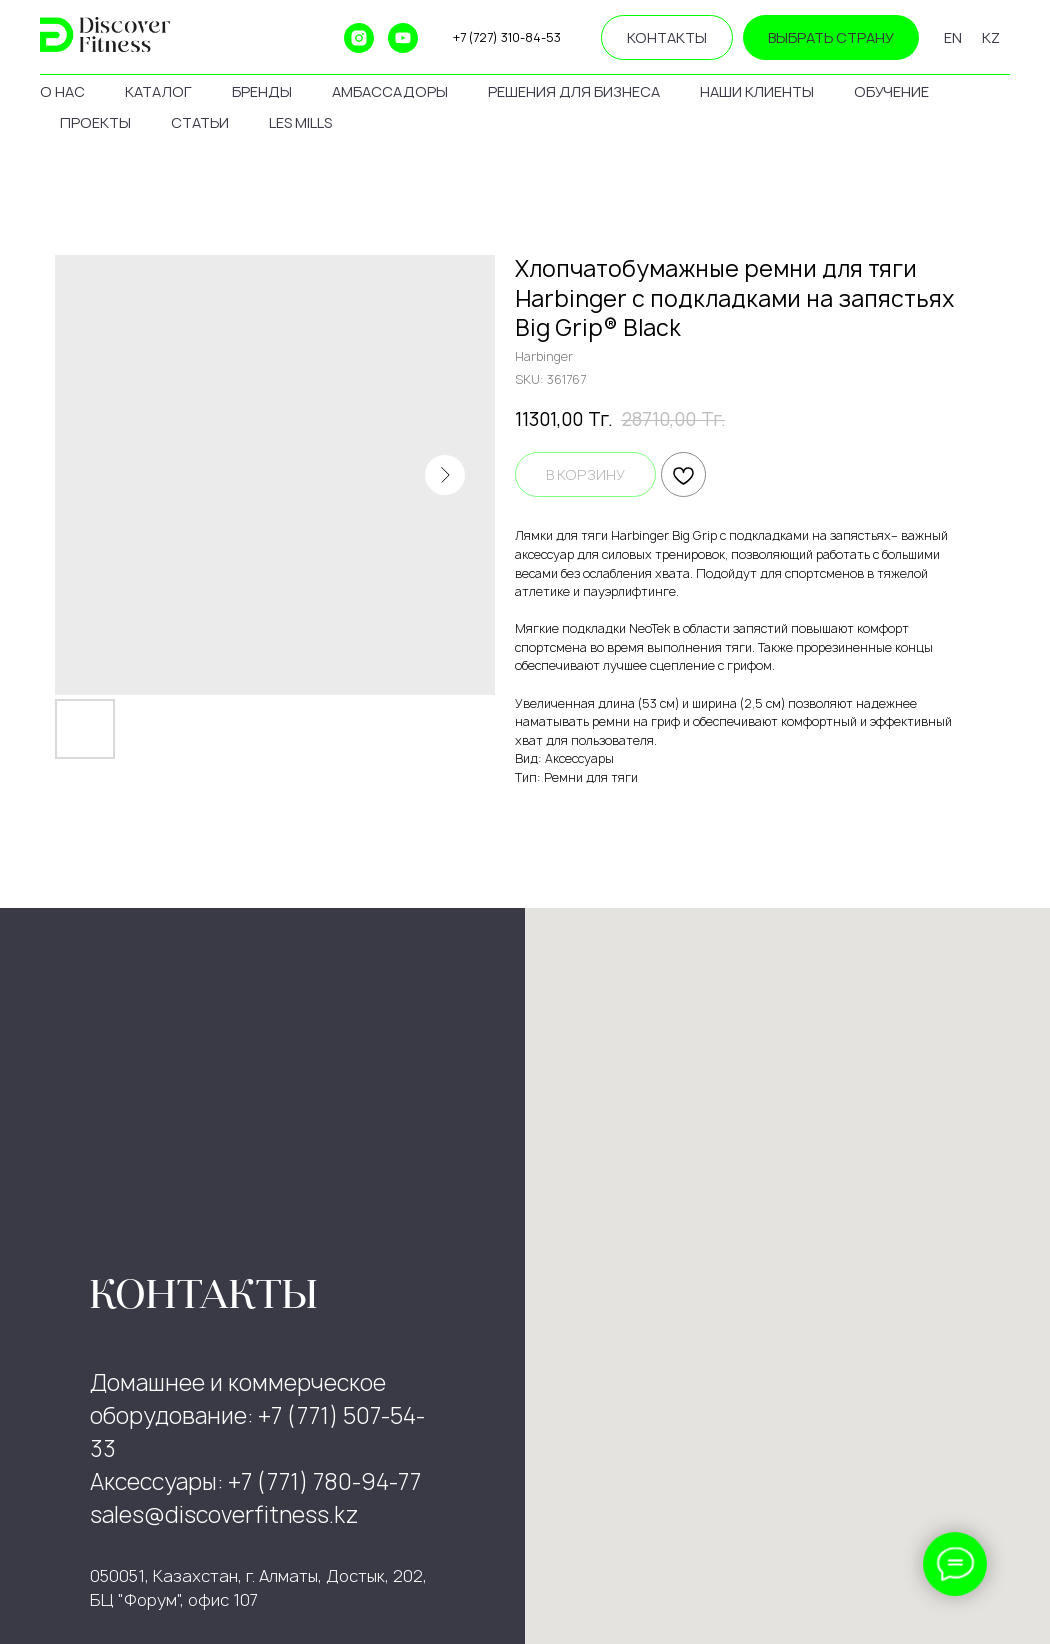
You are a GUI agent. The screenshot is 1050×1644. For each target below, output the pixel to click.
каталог (158, 91)
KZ (991, 37)
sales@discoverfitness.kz (224, 1515)
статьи (200, 122)
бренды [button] (262, 91)
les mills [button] (300, 122)
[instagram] (359, 38)
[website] (271, 38)
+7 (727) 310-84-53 (507, 37)
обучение (891, 91)
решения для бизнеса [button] (574, 91)
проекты (95, 122)
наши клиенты (757, 91)
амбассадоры (390, 91)
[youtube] (403, 38)
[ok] (315, 38)
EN (953, 37)
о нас (62, 91)
